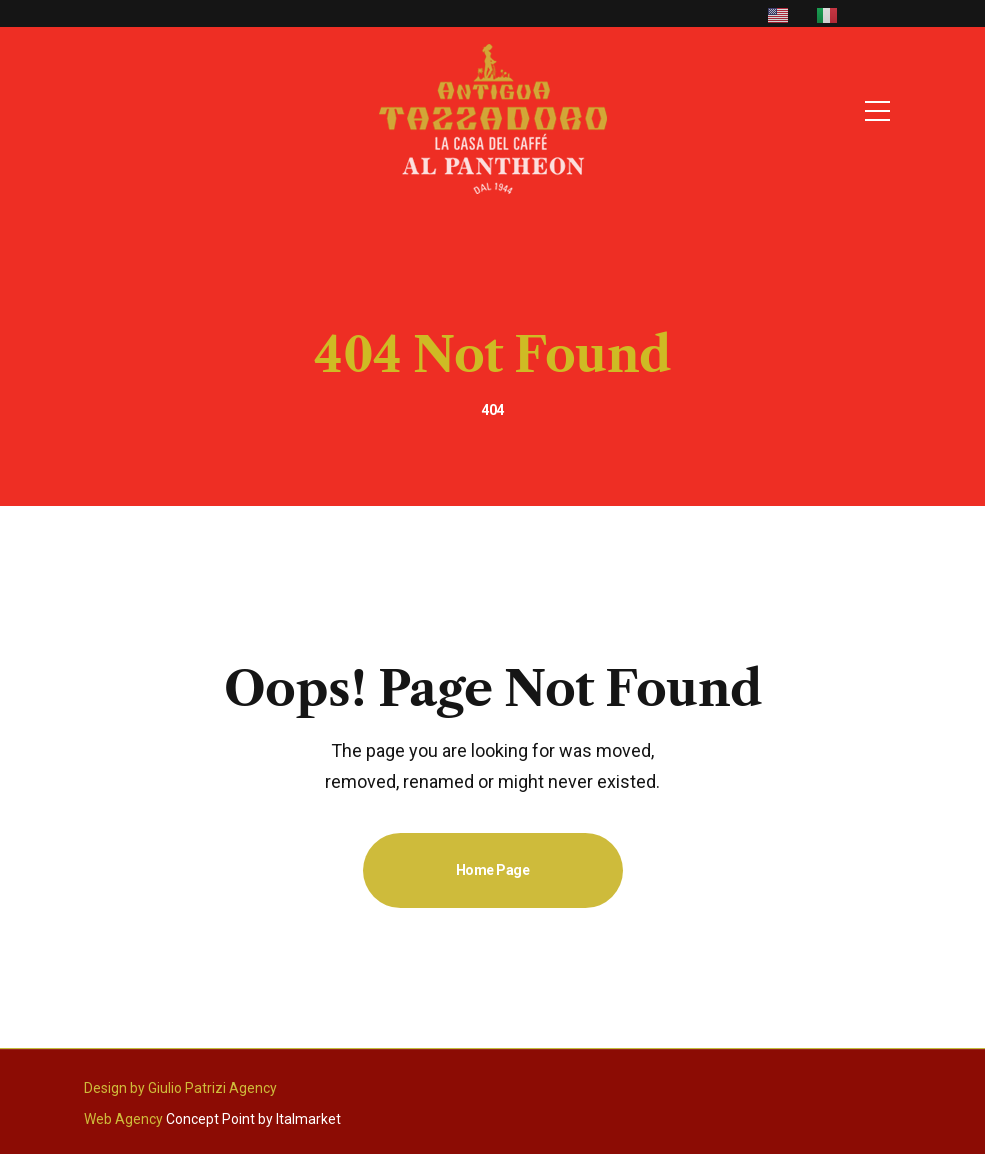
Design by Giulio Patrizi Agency (180, 1088)
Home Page (493, 870)
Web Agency (123, 1119)
